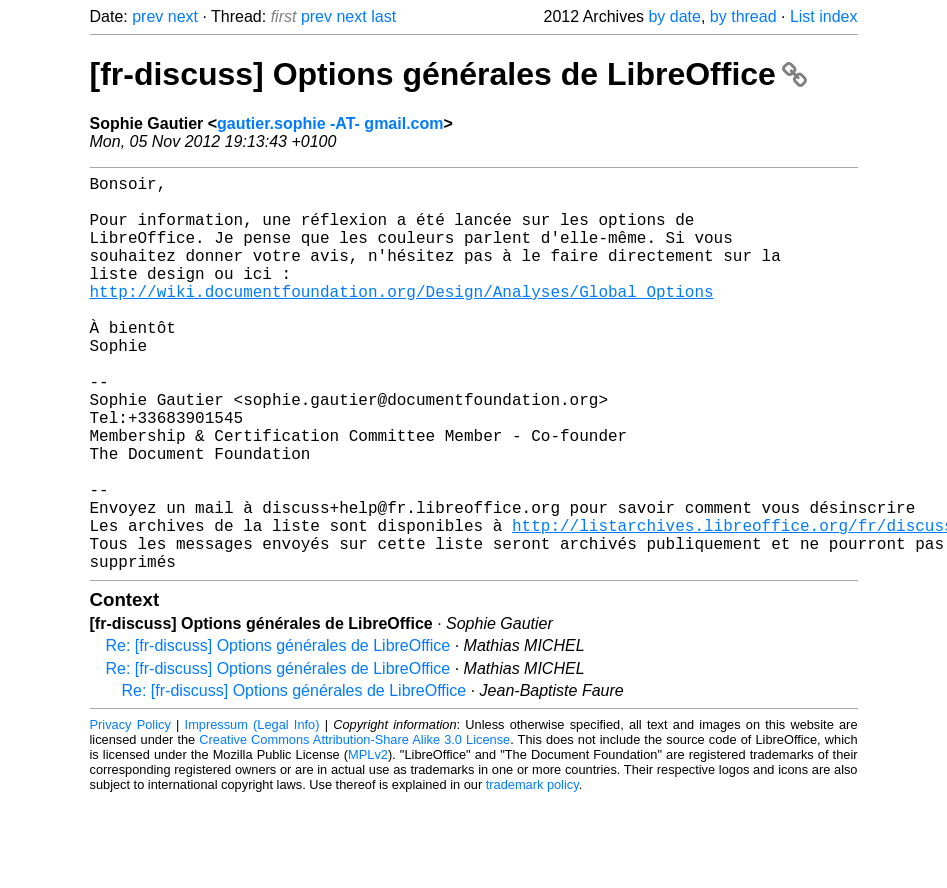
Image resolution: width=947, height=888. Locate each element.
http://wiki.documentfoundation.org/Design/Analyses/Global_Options (402, 319)
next (183, 16)
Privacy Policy (130, 812)
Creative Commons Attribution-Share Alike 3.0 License (354, 827)
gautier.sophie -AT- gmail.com (330, 123)
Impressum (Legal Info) (252, 812)
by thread (743, 16)
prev (147, 16)
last (383, 16)
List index (824, 16)
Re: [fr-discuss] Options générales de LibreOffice (278, 733)
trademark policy (532, 872)
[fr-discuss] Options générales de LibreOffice (448, 74)
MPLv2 (368, 842)
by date (674, 16)
